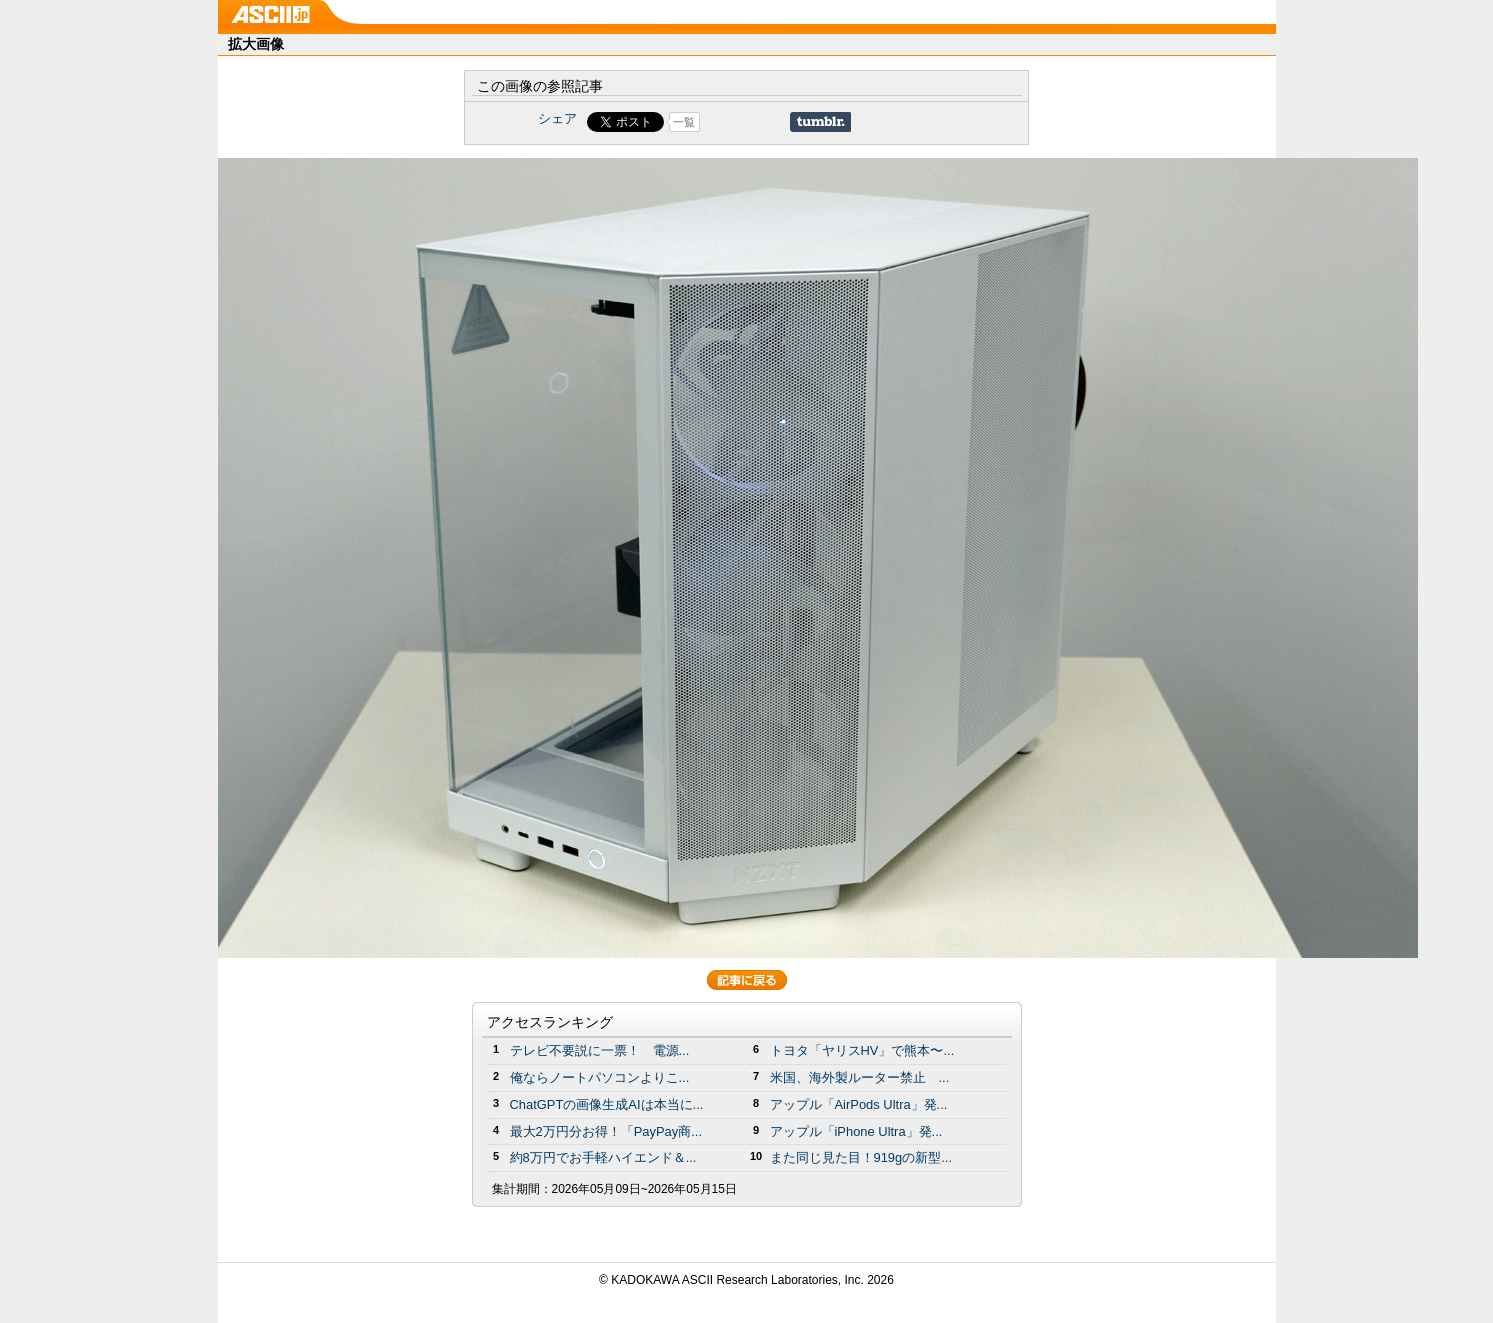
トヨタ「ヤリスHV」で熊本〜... (862, 1050)
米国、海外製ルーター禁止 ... (860, 1077)
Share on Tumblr (820, 122)
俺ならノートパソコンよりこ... (600, 1077)
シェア (557, 118)
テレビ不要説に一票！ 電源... (600, 1050)
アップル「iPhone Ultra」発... (856, 1131)
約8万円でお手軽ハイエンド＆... (603, 1157)
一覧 (684, 122)
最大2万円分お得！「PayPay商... (606, 1131)
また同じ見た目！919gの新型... (861, 1157)
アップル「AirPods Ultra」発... (859, 1104)
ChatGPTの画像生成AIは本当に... (607, 1104)
